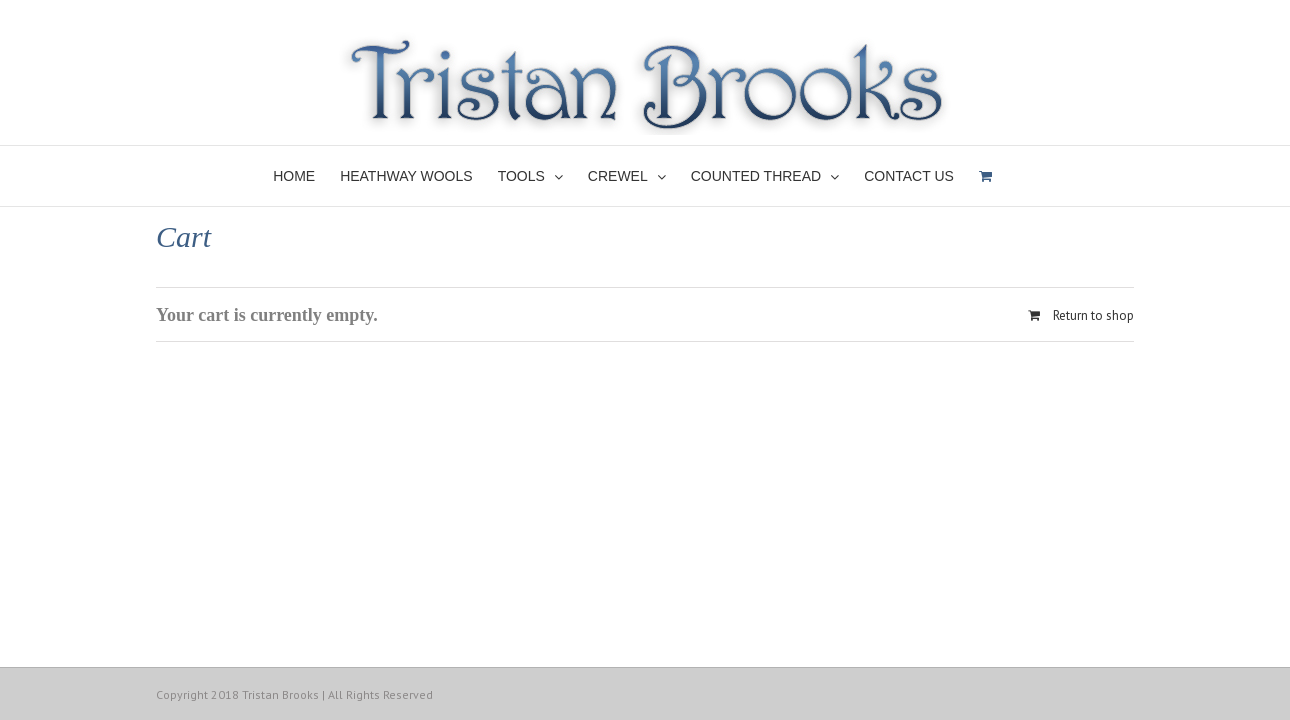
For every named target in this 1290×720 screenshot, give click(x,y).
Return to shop (1093, 315)
